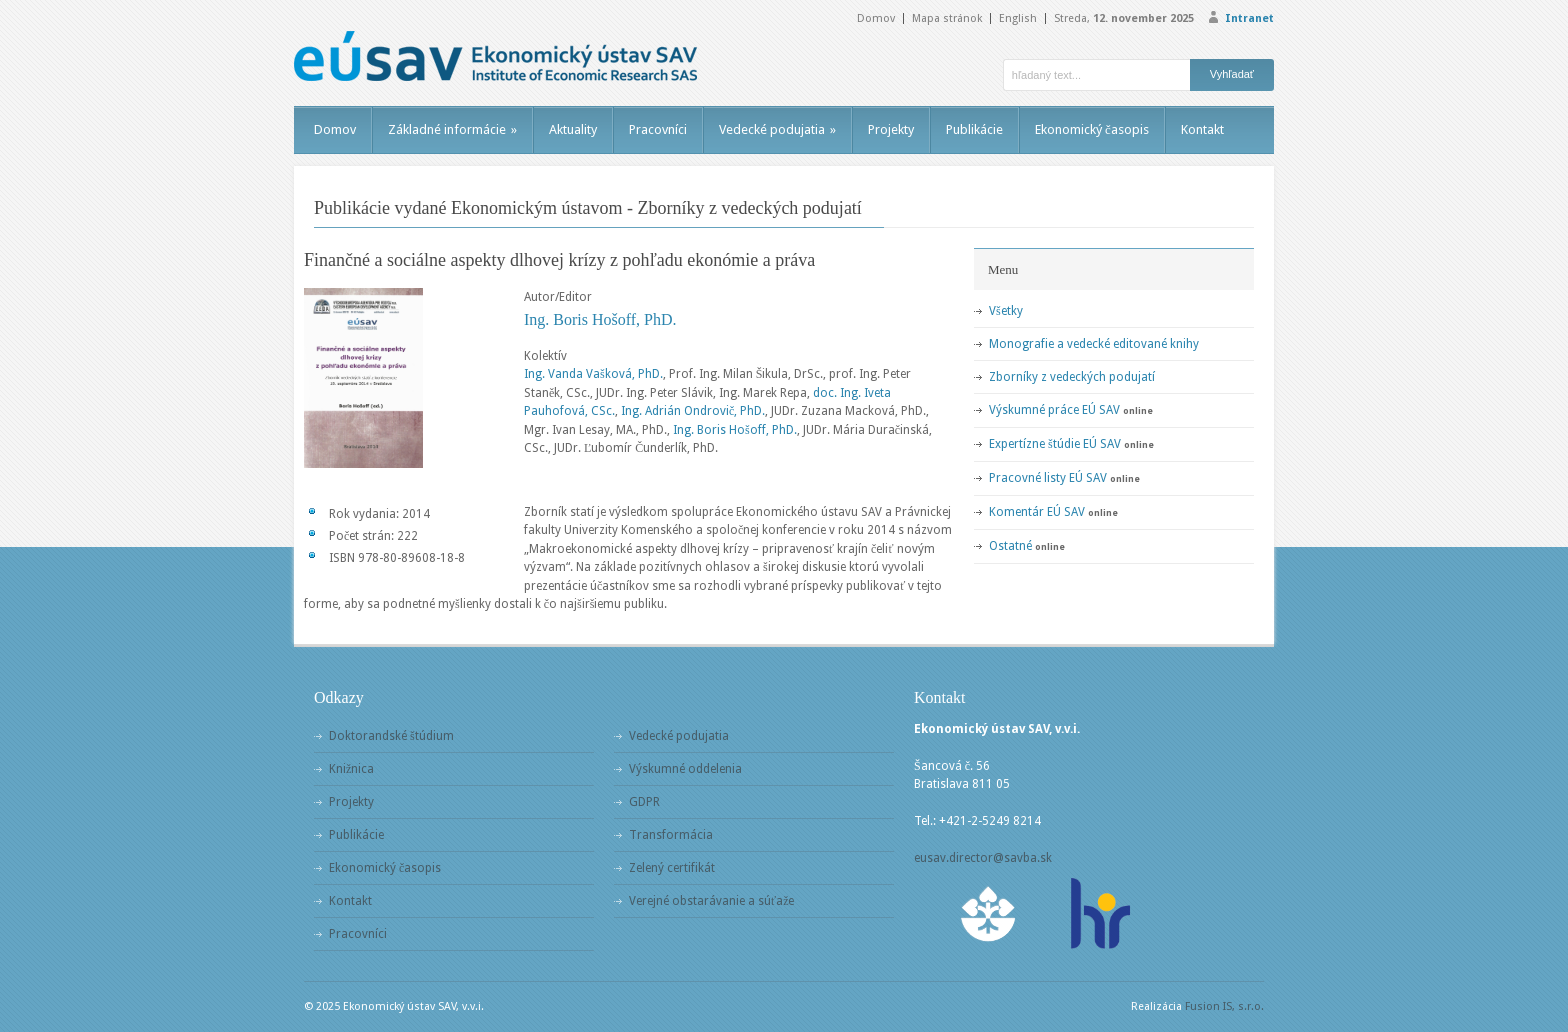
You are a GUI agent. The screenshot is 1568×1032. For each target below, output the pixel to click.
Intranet (1249, 18)
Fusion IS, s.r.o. (1224, 1006)
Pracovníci (658, 129)
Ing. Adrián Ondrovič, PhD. (693, 411)
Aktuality (573, 129)
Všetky (1006, 311)
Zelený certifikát (672, 868)
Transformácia (671, 835)
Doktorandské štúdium (391, 736)
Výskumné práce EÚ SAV (1054, 410)
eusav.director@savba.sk (983, 858)
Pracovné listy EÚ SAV (1048, 478)
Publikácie (974, 129)
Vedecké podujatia (777, 129)
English (1018, 18)
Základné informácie (452, 129)
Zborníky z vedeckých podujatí (1072, 377)
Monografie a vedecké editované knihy (1094, 344)
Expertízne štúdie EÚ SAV (1055, 444)
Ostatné (1010, 546)
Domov (876, 18)
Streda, (1124, 18)
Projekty (891, 129)
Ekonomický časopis (1092, 129)
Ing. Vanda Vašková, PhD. (593, 374)
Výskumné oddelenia (685, 769)
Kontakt (1202, 129)
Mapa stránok (947, 18)
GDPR (644, 802)
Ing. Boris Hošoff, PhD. (600, 319)
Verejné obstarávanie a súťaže (711, 901)
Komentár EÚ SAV (1037, 512)
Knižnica (351, 769)
